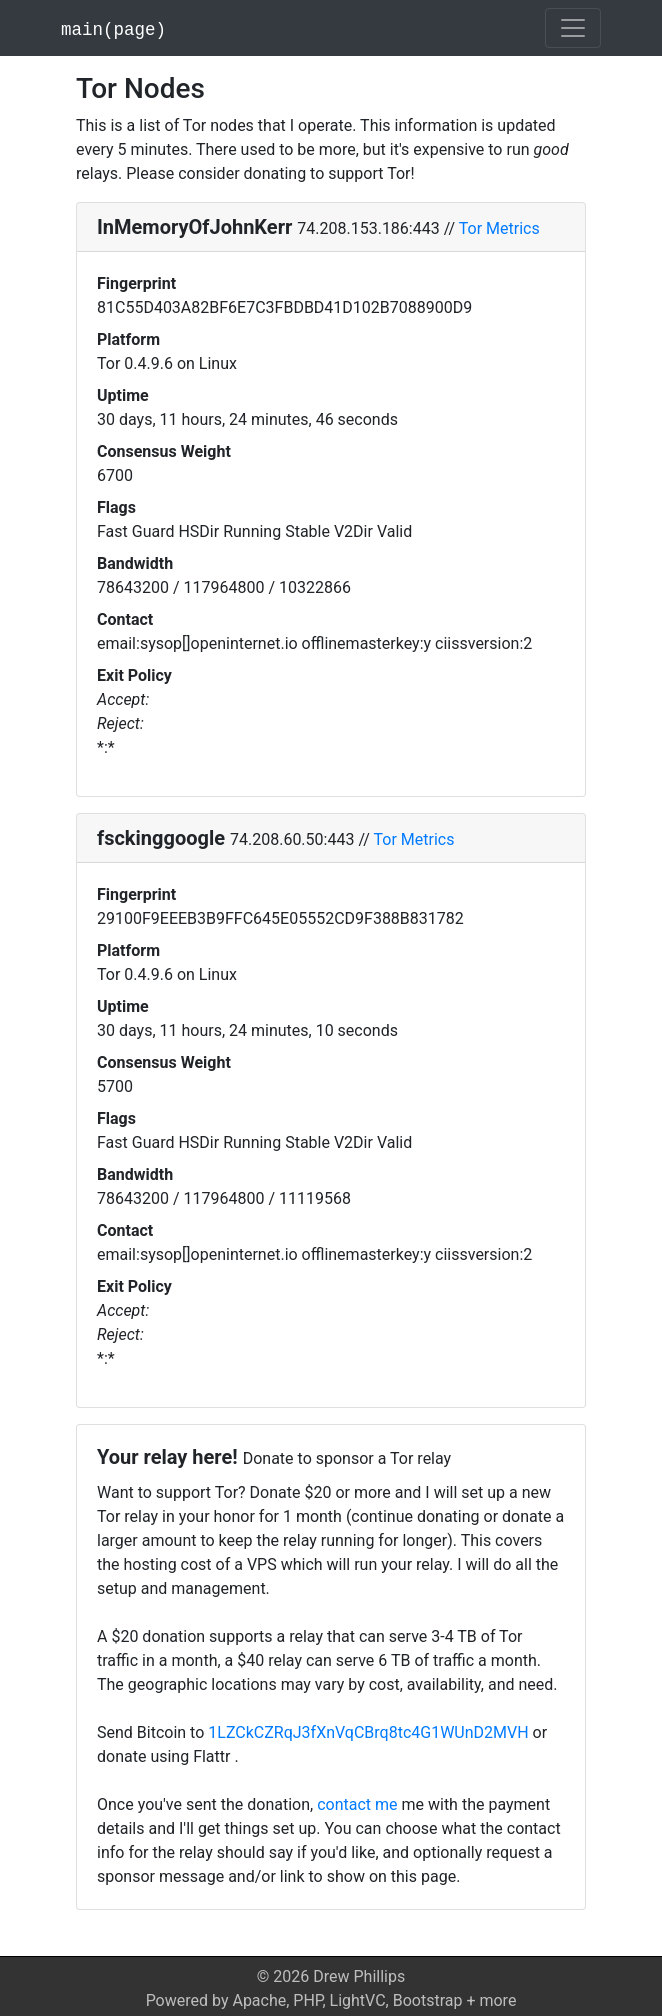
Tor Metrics (499, 228)
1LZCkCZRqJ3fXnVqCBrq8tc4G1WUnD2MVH (368, 1732)
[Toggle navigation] (573, 28)
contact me (357, 1804)
